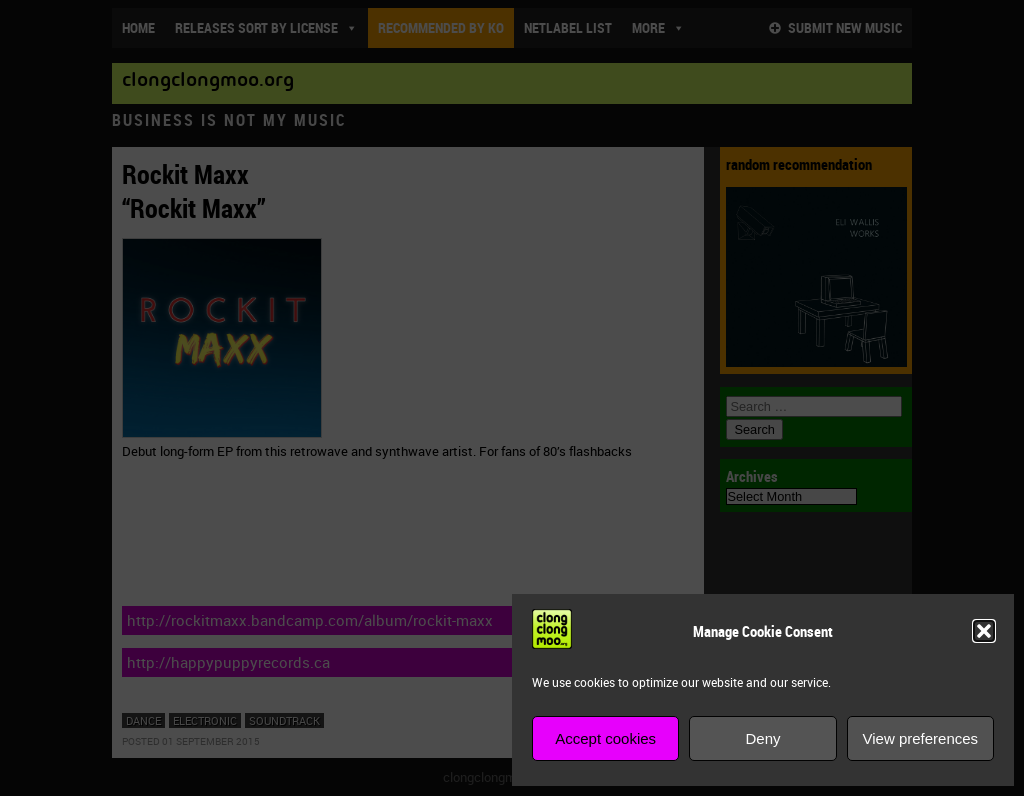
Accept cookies (605, 738)
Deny (762, 738)
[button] (984, 631)
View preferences (921, 738)
